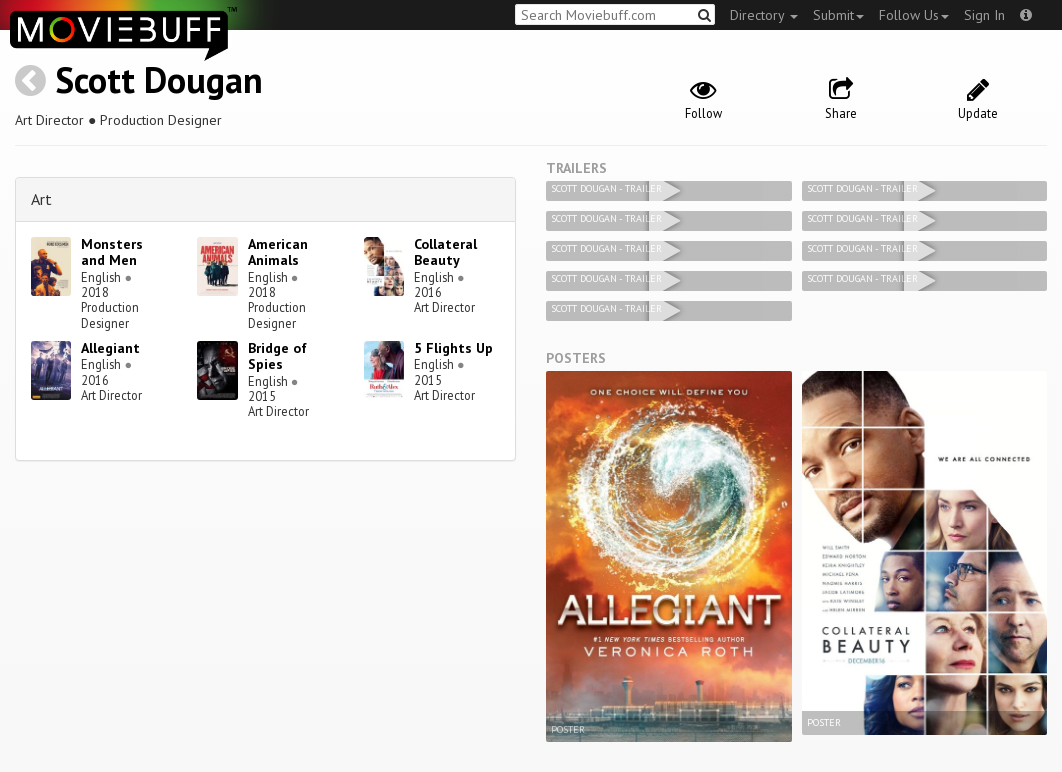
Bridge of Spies (277, 356)
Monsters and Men (112, 252)
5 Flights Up (453, 348)
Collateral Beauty (445, 252)
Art (41, 199)
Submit (838, 15)
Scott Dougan (159, 79)
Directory (764, 15)
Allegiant (110, 348)
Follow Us (914, 15)
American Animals (278, 252)
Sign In (984, 15)
